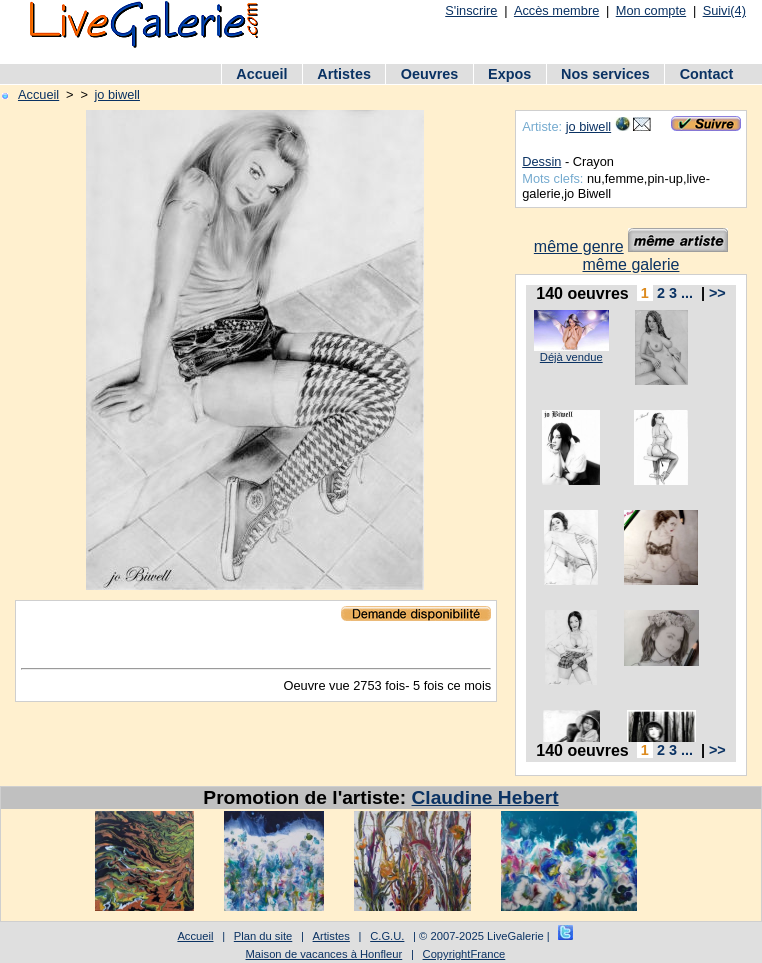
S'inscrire (471, 10)
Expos (509, 74)
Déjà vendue (571, 357)
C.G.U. (387, 936)
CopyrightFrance (464, 954)
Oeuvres (430, 74)
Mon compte (651, 10)
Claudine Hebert (485, 797)
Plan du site (263, 936)
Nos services (605, 74)
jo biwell (117, 94)
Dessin (541, 161)
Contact (707, 74)
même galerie (631, 264)
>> (717, 293)
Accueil (261, 74)
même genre (579, 246)
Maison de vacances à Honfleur (324, 954)
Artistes (344, 74)
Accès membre (556, 10)
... (687, 293)
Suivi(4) (724, 10)
